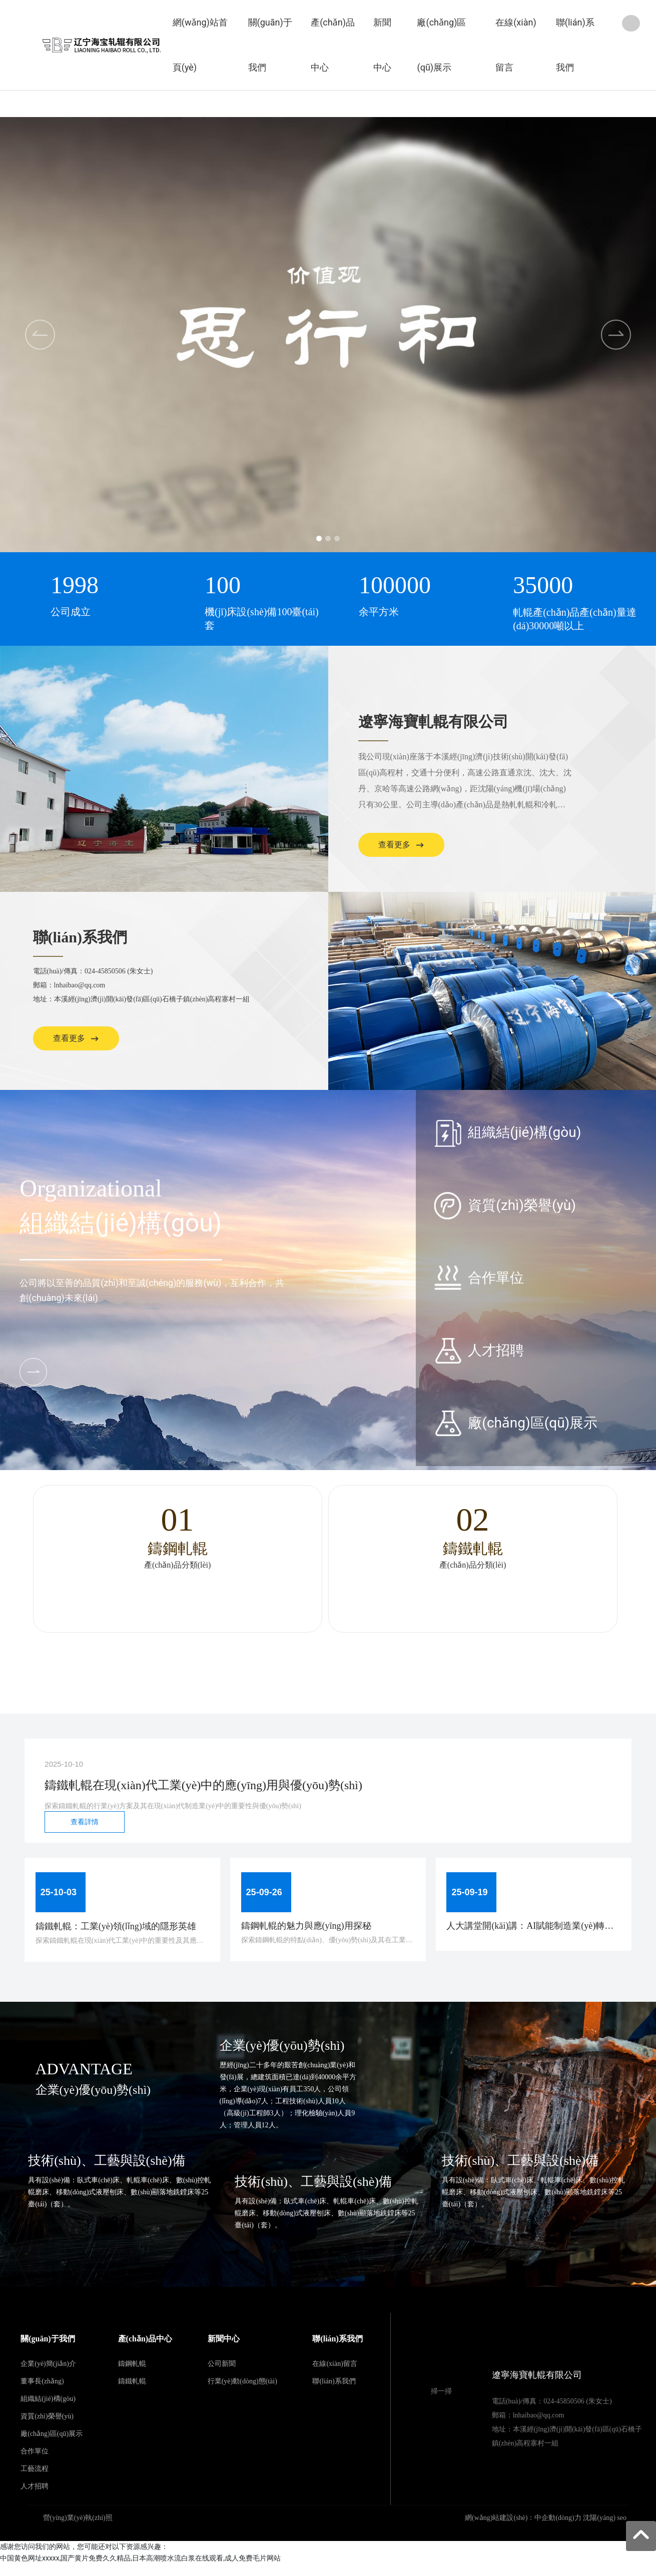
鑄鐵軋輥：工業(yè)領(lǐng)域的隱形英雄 (120, 1932)
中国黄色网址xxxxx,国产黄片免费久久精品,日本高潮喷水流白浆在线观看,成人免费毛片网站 (140, 2570)
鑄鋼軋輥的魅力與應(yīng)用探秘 (310, 1931)
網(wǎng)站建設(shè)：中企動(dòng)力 (523, 2529)
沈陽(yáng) (599, 2529)
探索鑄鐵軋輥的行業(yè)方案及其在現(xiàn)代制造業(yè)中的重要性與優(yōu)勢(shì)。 (173, 1806)
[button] (315, 537)
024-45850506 (105, 971)
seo (621, 2529)
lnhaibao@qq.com (80, 985)
